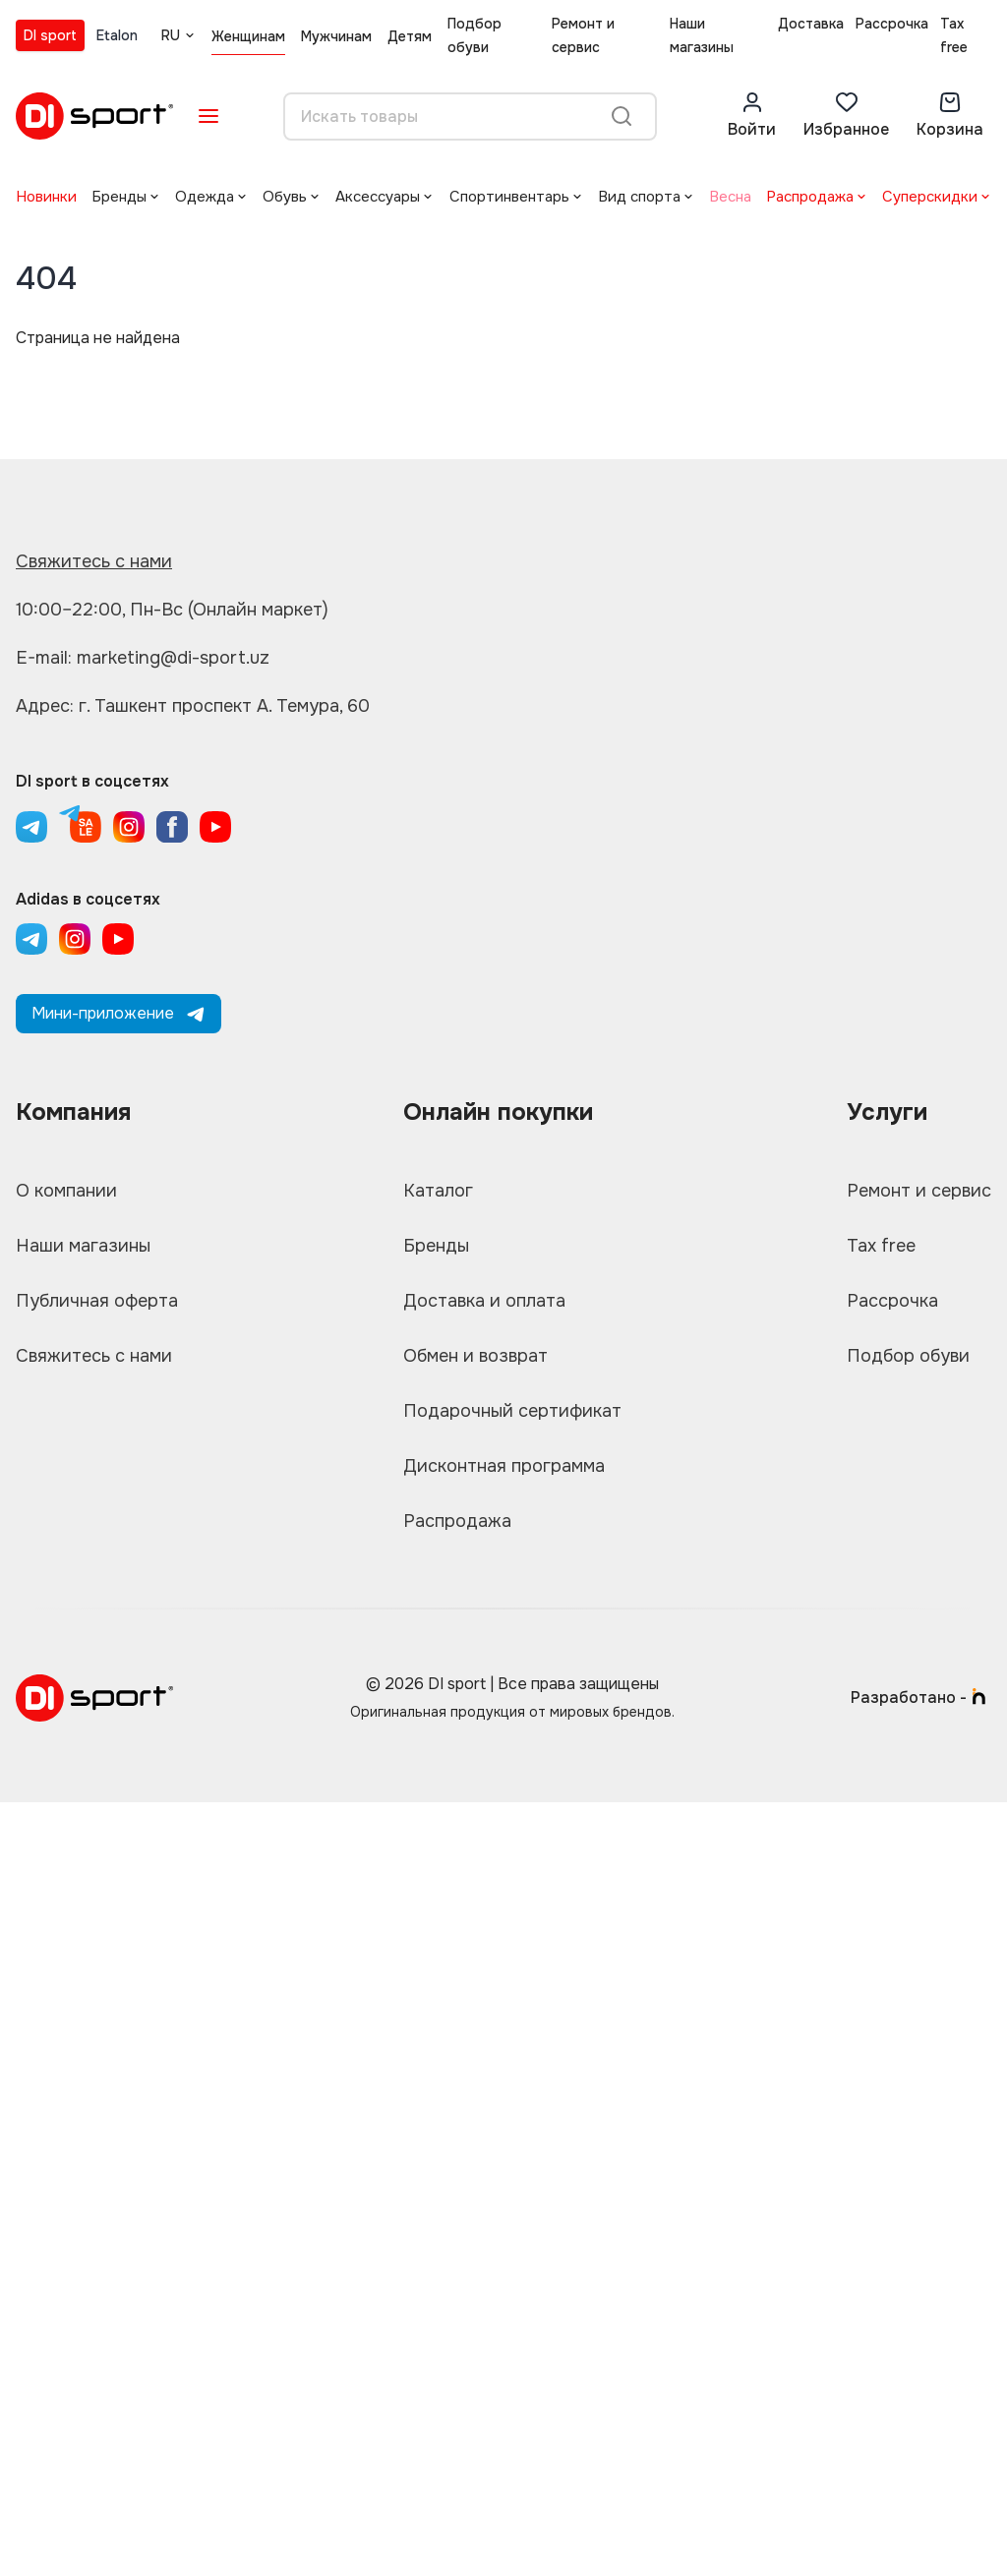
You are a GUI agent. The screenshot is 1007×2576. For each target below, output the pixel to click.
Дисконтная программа (504, 1466)
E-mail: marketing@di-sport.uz (142, 658)
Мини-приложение (118, 1013)
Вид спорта (639, 196)
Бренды (119, 196)
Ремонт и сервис (583, 35)
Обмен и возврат (475, 1356)
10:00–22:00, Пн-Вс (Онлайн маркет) (172, 609)
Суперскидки (929, 196)
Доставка (811, 23)
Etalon (117, 35)
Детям (409, 36)
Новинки (46, 196)
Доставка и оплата (484, 1301)
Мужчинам (336, 36)
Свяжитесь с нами (94, 561)
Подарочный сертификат (512, 1411)
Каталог (438, 1190)
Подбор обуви (474, 35)
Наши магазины (702, 35)
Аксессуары (377, 196)
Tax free (954, 35)
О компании (66, 1190)
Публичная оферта (97, 1301)
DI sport (50, 35)
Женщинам (248, 36)
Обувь (285, 196)
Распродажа (810, 196)
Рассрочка (892, 23)
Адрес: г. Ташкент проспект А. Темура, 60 (193, 706)
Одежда (204, 196)
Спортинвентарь (509, 196)
